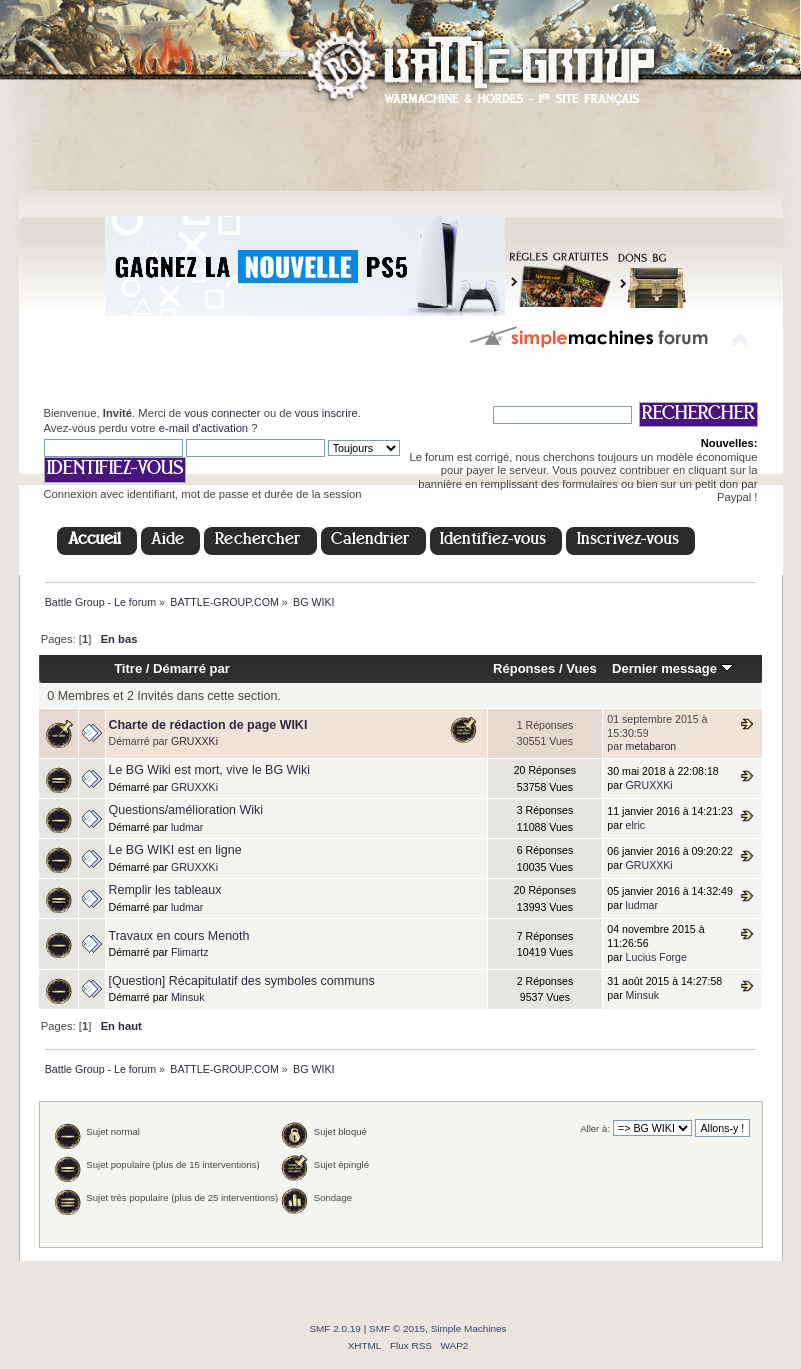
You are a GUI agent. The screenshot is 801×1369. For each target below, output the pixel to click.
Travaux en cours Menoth (179, 936)
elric (635, 825)
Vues (581, 668)
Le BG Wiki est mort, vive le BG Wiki (210, 770)
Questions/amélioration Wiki (186, 810)
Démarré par (191, 668)
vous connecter (222, 413)
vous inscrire (326, 413)
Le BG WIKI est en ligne (175, 850)
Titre (128, 668)
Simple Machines (469, 1328)
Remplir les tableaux (165, 890)
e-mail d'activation (203, 428)
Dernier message (672, 668)
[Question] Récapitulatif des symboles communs (242, 981)
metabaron (651, 746)
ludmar (187, 827)
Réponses (524, 668)
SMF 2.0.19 (335, 1328)
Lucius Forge (656, 957)
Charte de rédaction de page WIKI (208, 725)
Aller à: (595, 1128)
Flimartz (190, 952)
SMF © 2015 (397, 1328)
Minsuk (188, 997)
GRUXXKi (194, 741)
